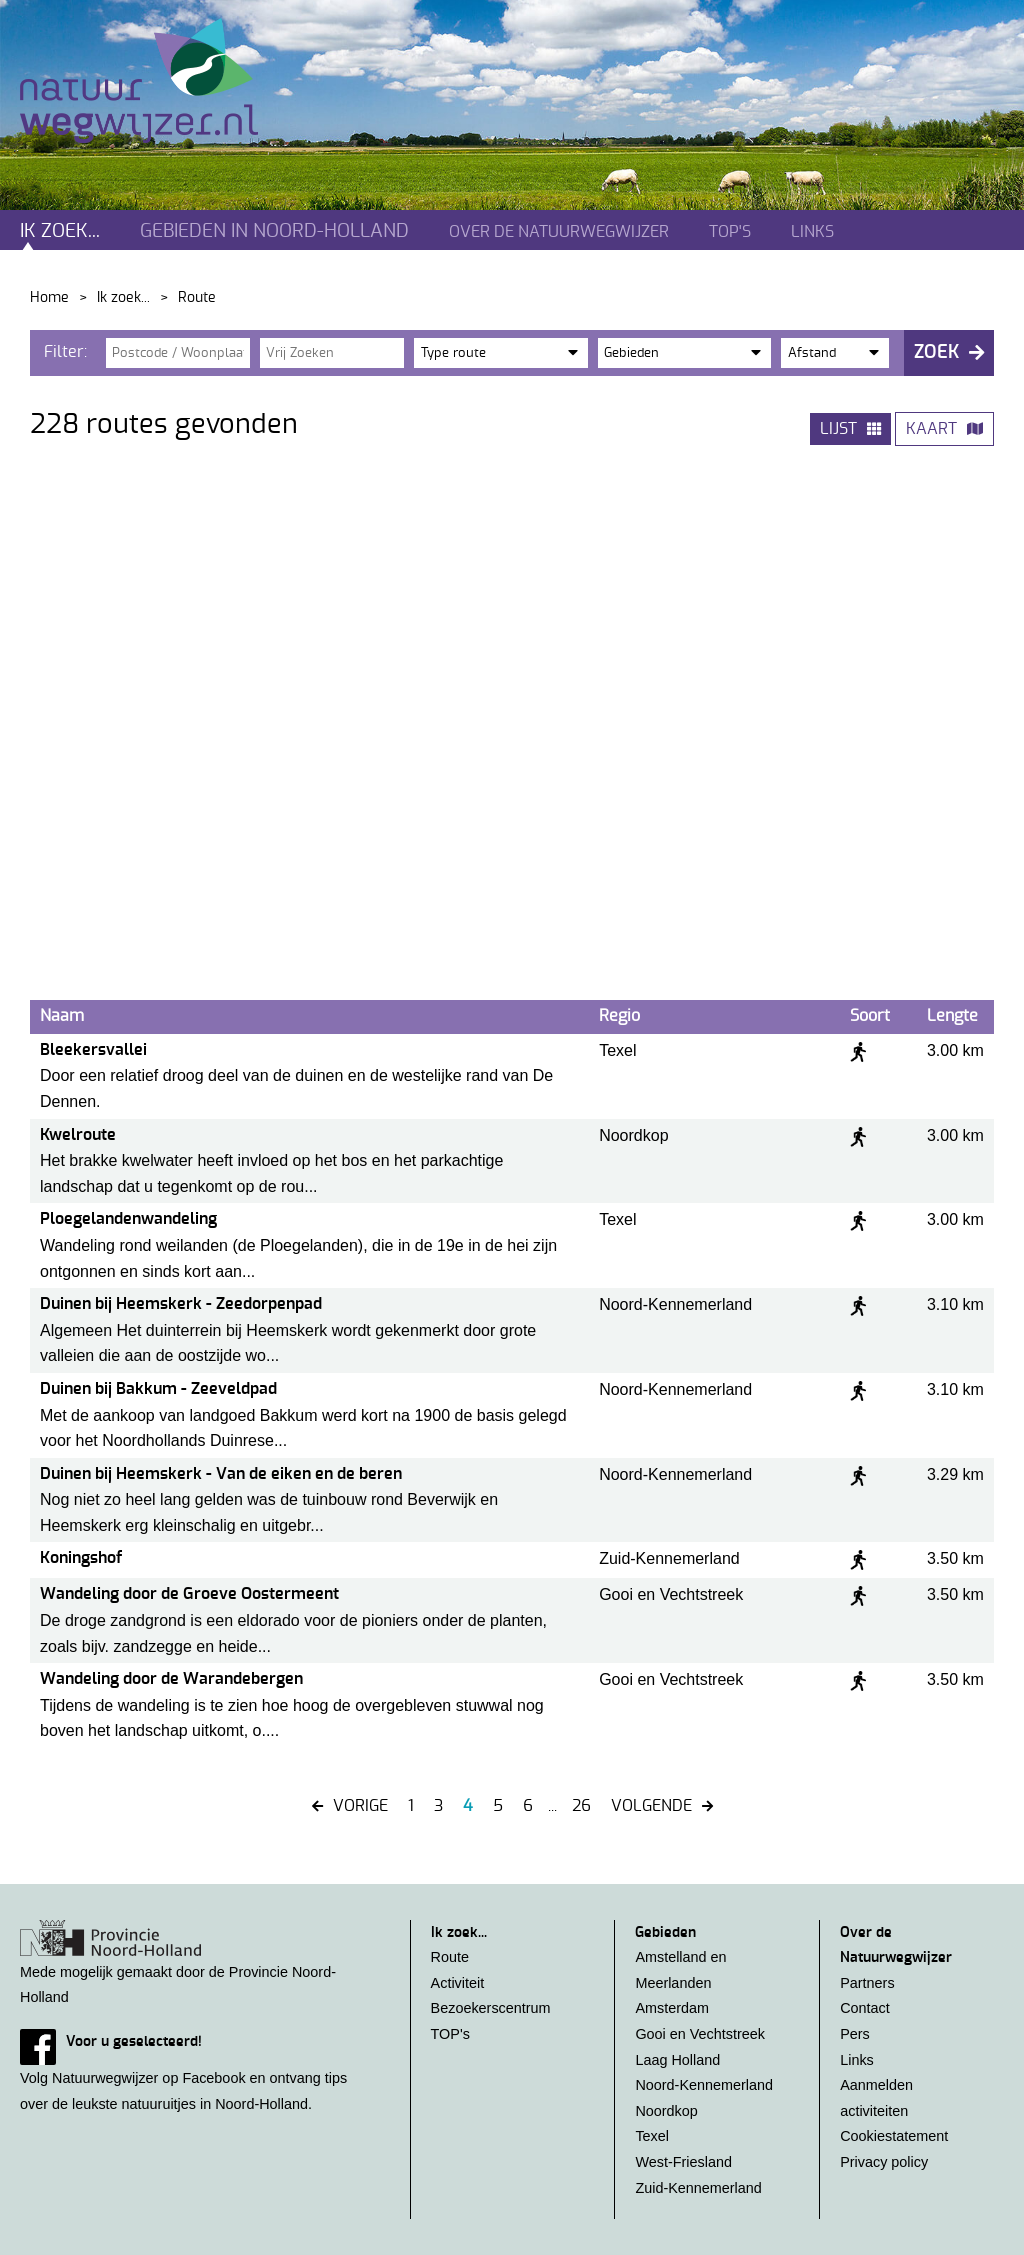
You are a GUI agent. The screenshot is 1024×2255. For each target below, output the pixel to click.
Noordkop (666, 2111)
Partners (867, 1983)
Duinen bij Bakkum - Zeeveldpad (158, 1389)
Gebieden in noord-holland (274, 231)
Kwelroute (78, 1135)
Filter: (65, 352)
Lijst (838, 429)
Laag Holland (677, 2060)
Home (49, 298)
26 (581, 1806)
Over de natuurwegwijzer (559, 232)
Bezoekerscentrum (491, 2008)
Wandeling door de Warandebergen (171, 1679)
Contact (865, 2008)
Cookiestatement (894, 2136)
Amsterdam (672, 2008)
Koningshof (81, 1558)
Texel (652, 2136)
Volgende (651, 1806)
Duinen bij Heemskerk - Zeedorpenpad (181, 1304)
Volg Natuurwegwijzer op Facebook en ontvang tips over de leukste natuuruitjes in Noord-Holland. (195, 2070)
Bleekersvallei (93, 1050)
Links (812, 232)
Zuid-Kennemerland (698, 2188)
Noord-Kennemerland (704, 2085)
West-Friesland (683, 2162)
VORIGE (360, 1806)
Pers (855, 2034)
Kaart (931, 429)
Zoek (936, 353)
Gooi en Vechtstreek (700, 2034)
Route (450, 1957)
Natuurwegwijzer (157, 81)
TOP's (730, 232)
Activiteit (458, 1983)
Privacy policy (884, 2162)
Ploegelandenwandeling (128, 1219)
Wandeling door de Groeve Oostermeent (189, 1594)
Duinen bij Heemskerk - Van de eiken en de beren (221, 1474)
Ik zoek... (60, 231)
